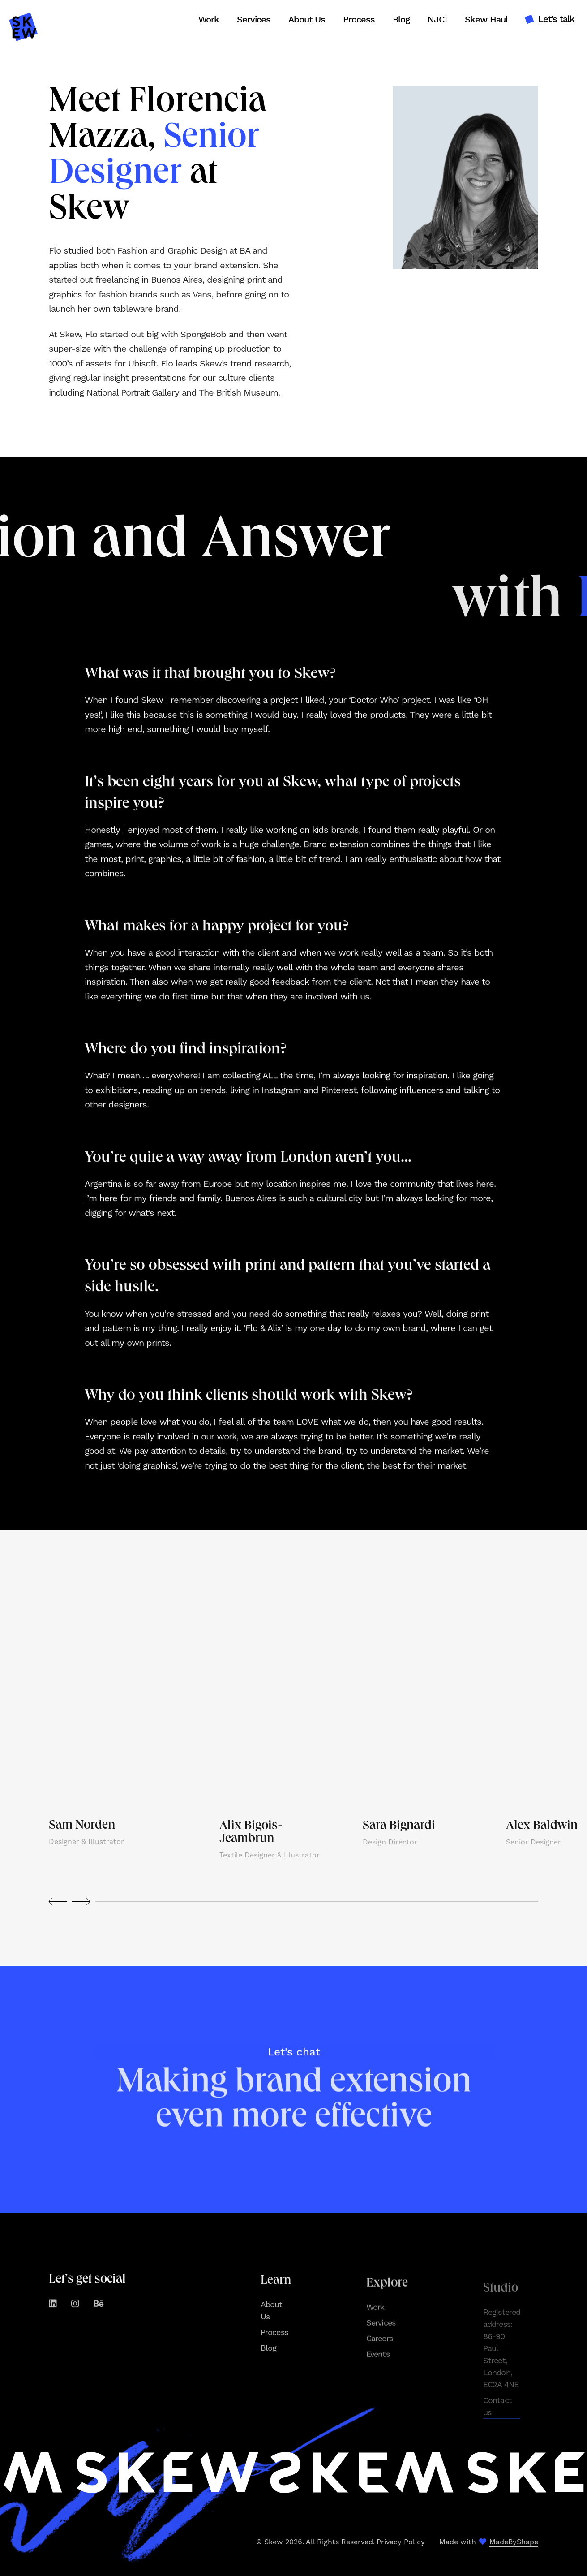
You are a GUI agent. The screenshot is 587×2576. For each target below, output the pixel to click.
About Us (306, 20)
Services (253, 20)
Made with (488, 2541)
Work (208, 20)
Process (359, 20)
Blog (401, 20)
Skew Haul (486, 20)
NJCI (437, 20)
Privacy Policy (401, 2541)
